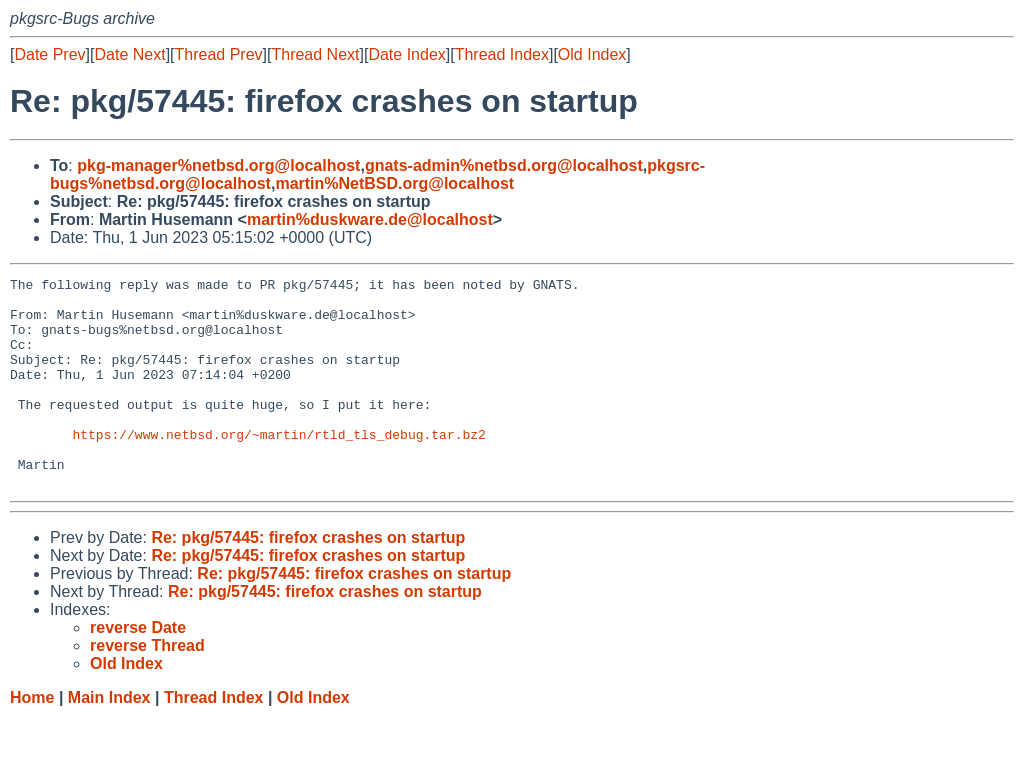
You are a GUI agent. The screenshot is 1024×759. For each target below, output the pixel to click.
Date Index (406, 54)
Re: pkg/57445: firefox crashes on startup (308, 579)
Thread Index (502, 54)
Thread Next (315, 54)
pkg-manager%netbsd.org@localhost (218, 165)
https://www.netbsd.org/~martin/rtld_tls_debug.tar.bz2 (278, 467)
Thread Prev (219, 54)
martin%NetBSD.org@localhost (394, 183)
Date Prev (49, 54)
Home (32, 739)
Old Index (592, 54)
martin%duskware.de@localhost (370, 219)
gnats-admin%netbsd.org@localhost (504, 165)
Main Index (109, 739)
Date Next (129, 54)
